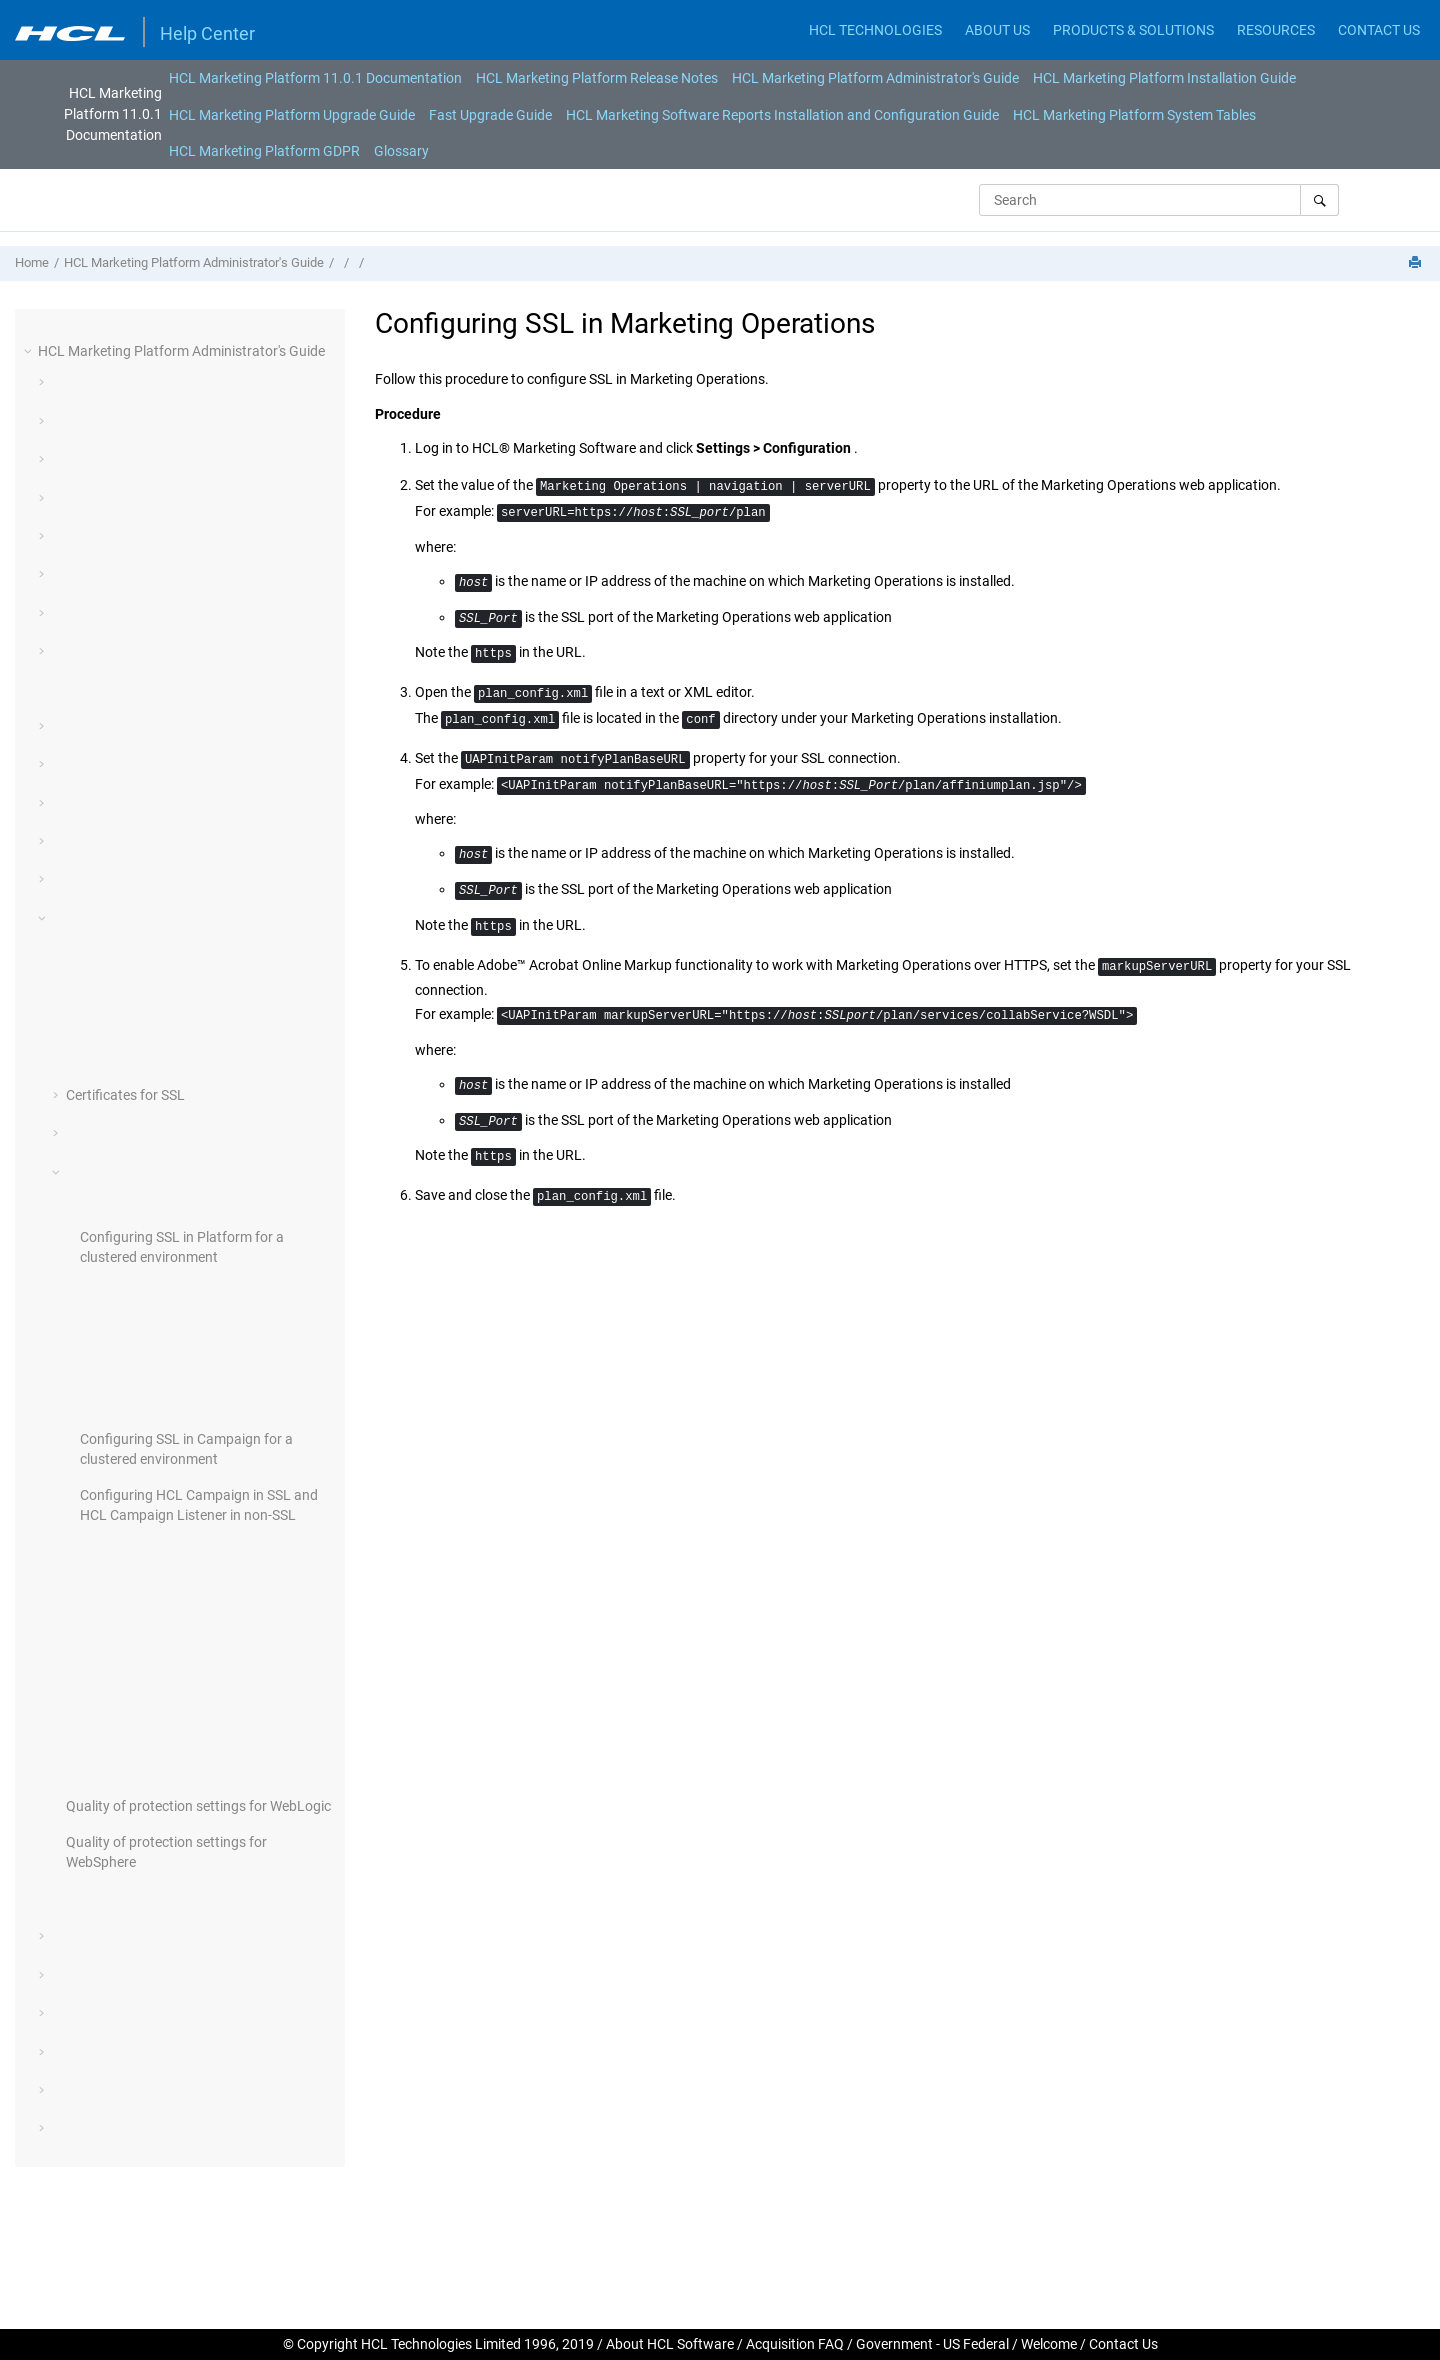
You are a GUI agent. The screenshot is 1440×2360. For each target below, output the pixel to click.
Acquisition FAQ (795, 2344)
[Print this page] (1417, 263)
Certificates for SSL (125, 1095)
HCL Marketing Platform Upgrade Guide (292, 115)
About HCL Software (670, 2344)
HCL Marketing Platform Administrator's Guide (875, 78)
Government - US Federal (932, 2344)
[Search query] (1159, 200)
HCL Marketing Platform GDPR (264, 151)
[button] (30, 351)
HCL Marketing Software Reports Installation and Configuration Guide (782, 115)
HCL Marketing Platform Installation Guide (1164, 78)
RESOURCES (1276, 30)
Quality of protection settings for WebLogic (198, 1806)
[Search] (1319, 200)
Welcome (1049, 2344)
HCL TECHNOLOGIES (875, 30)
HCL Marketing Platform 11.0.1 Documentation (315, 78)
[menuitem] (315, 78)
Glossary (401, 151)
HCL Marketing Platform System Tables (1134, 115)
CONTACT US (1379, 30)
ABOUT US (997, 30)
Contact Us (1123, 2344)
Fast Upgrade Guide (490, 115)
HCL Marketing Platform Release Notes (597, 78)
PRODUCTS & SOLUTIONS (1133, 30)
